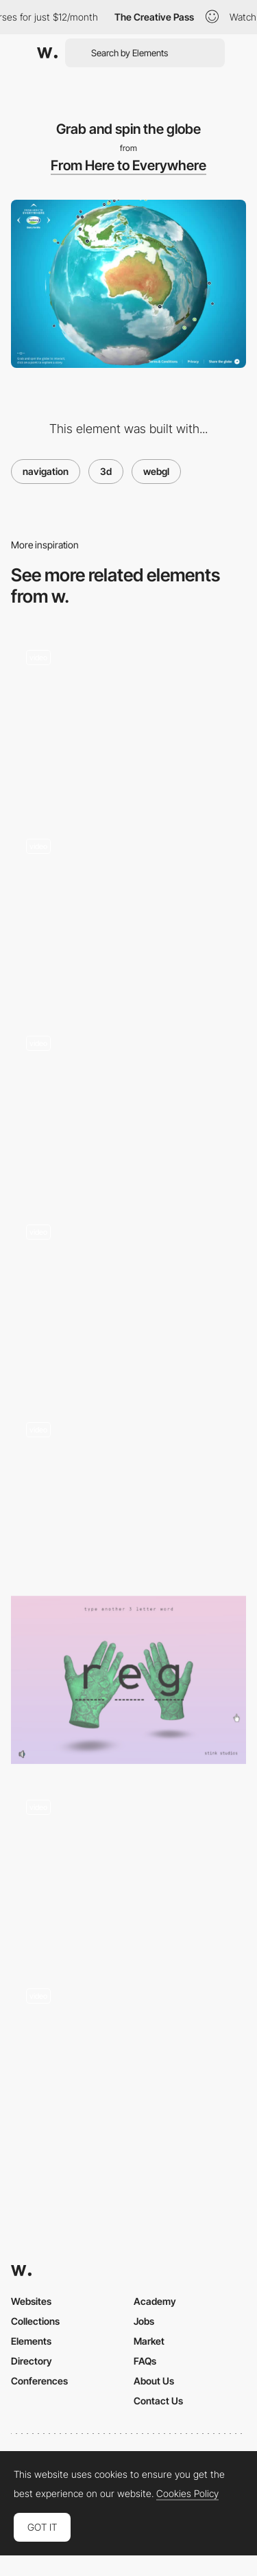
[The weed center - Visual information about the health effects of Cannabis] (128, 1869)
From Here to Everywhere (128, 165)
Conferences (39, 2381)
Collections (35, 2321)
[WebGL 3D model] (128, 1490)
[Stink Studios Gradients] (128, 1680)
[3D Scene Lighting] (128, 912)
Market (149, 2341)
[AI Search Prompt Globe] (128, 1297)
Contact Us (158, 2400)
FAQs (145, 2361)
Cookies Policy (187, 2493)
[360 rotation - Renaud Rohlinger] (128, 2057)
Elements (31, 2341)
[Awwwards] (47, 52)
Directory (31, 2361)
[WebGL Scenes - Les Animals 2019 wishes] (128, 1105)
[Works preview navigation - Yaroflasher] (128, 718)
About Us (154, 2381)
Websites (31, 2301)
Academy (155, 2301)
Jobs (144, 2321)
